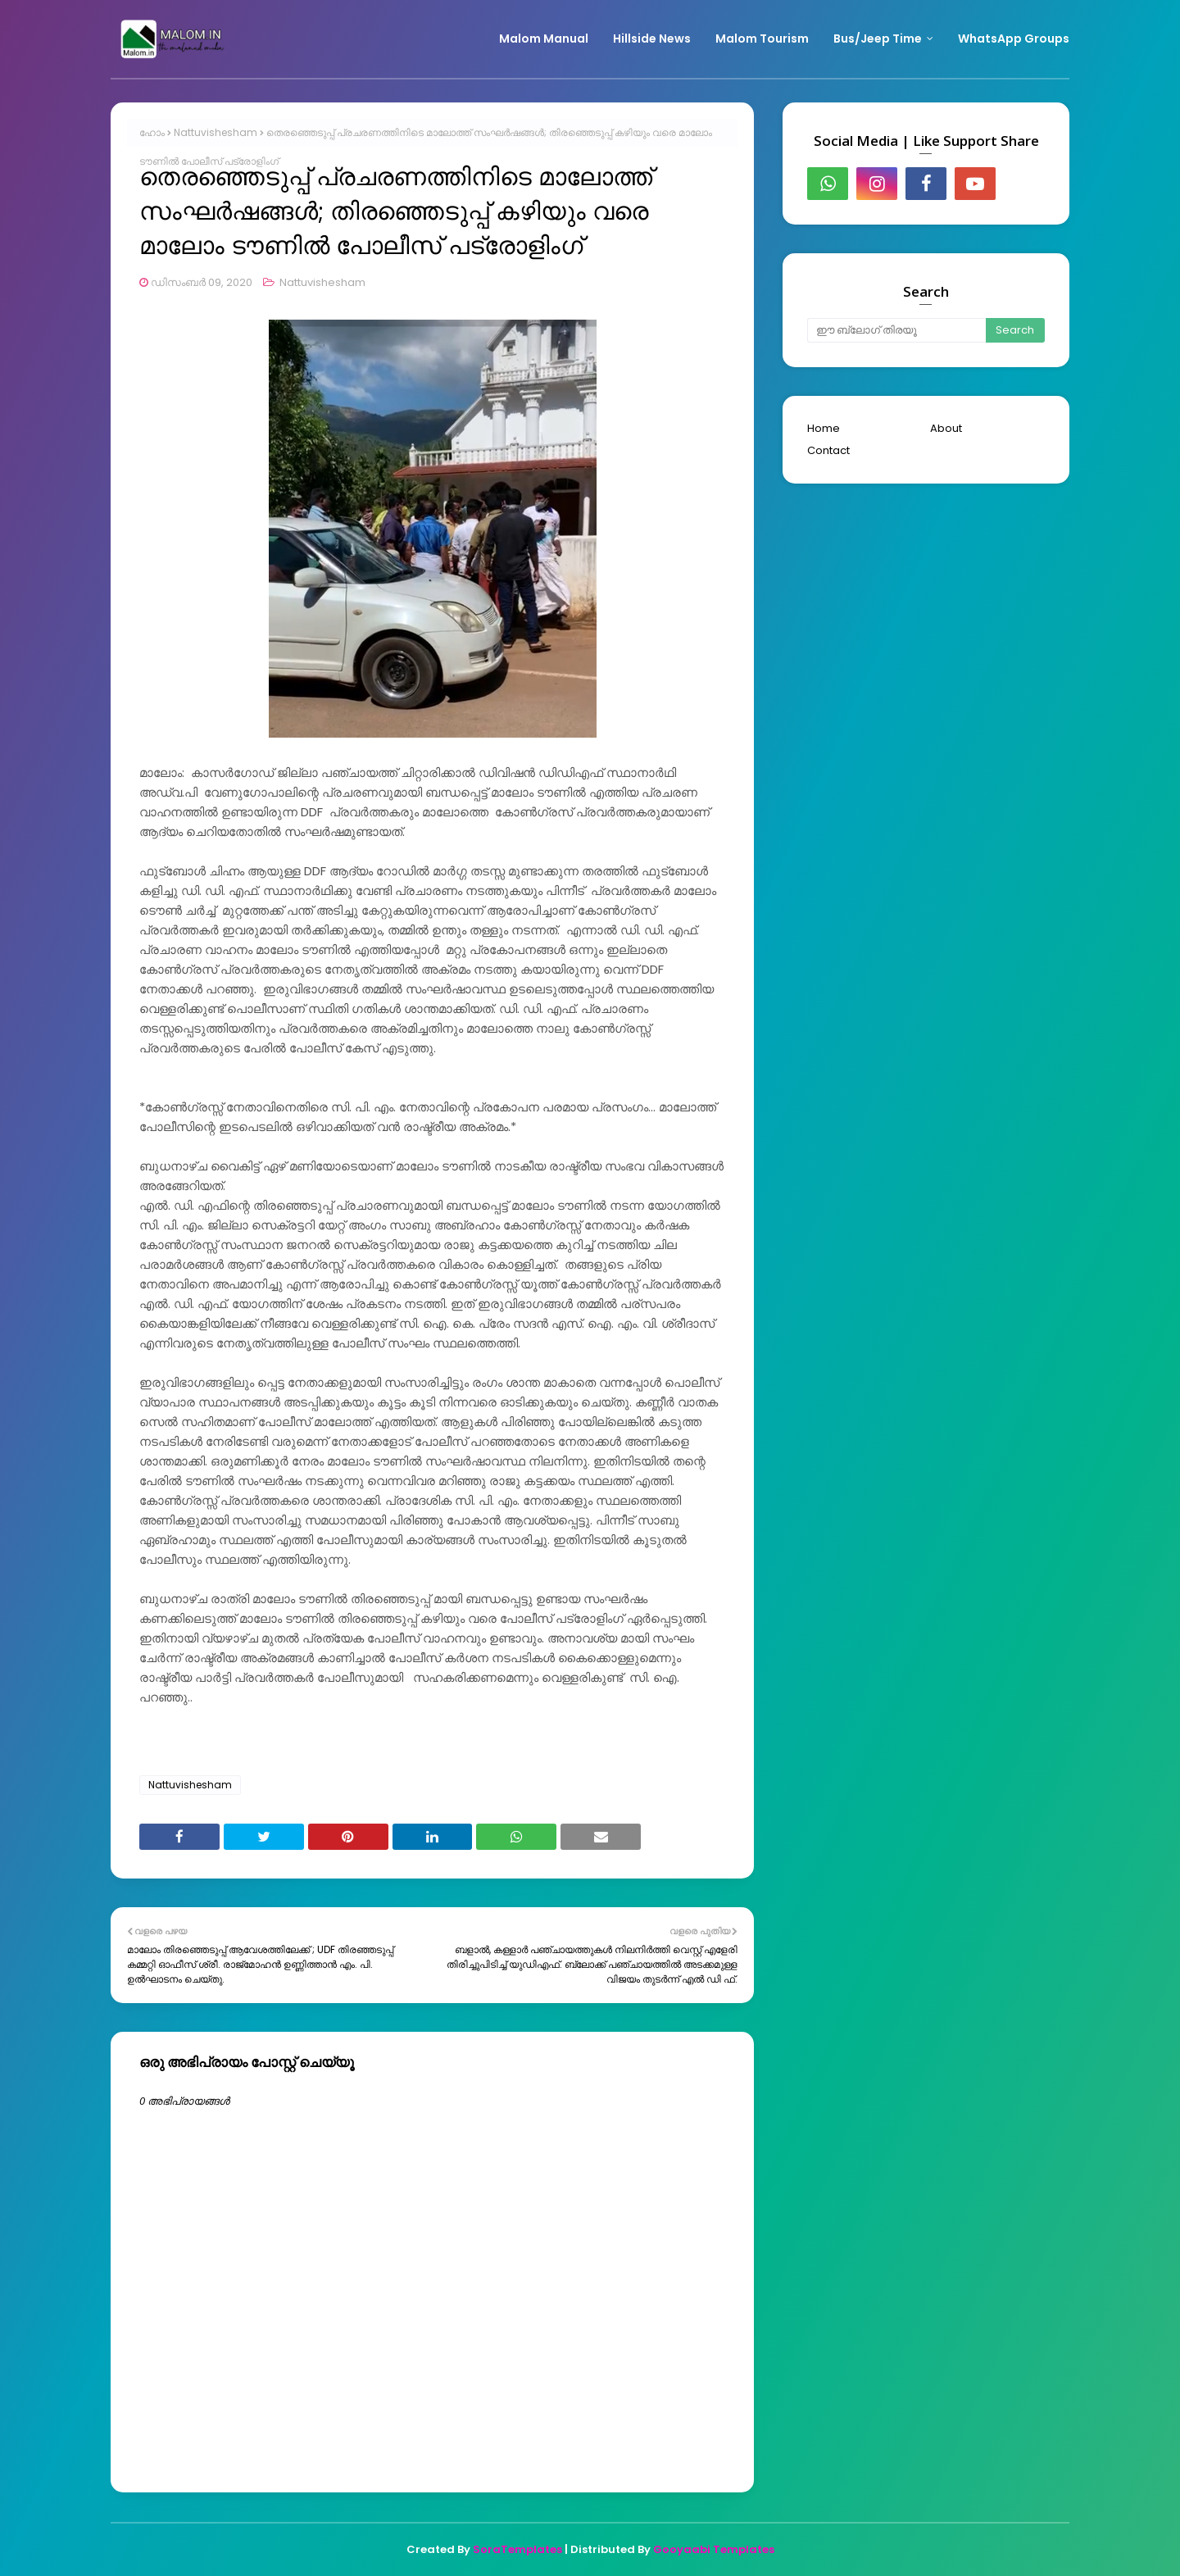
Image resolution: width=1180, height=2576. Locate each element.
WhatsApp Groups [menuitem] (1013, 38)
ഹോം (152, 132)
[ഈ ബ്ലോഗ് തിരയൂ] (896, 330)
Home (823, 428)
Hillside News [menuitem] (652, 38)
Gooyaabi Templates (713, 2549)
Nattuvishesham (215, 132)
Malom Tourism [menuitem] (762, 38)
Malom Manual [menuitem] (543, 38)
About (946, 428)
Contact (828, 450)
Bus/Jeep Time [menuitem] (877, 38)
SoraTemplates (517, 2549)
